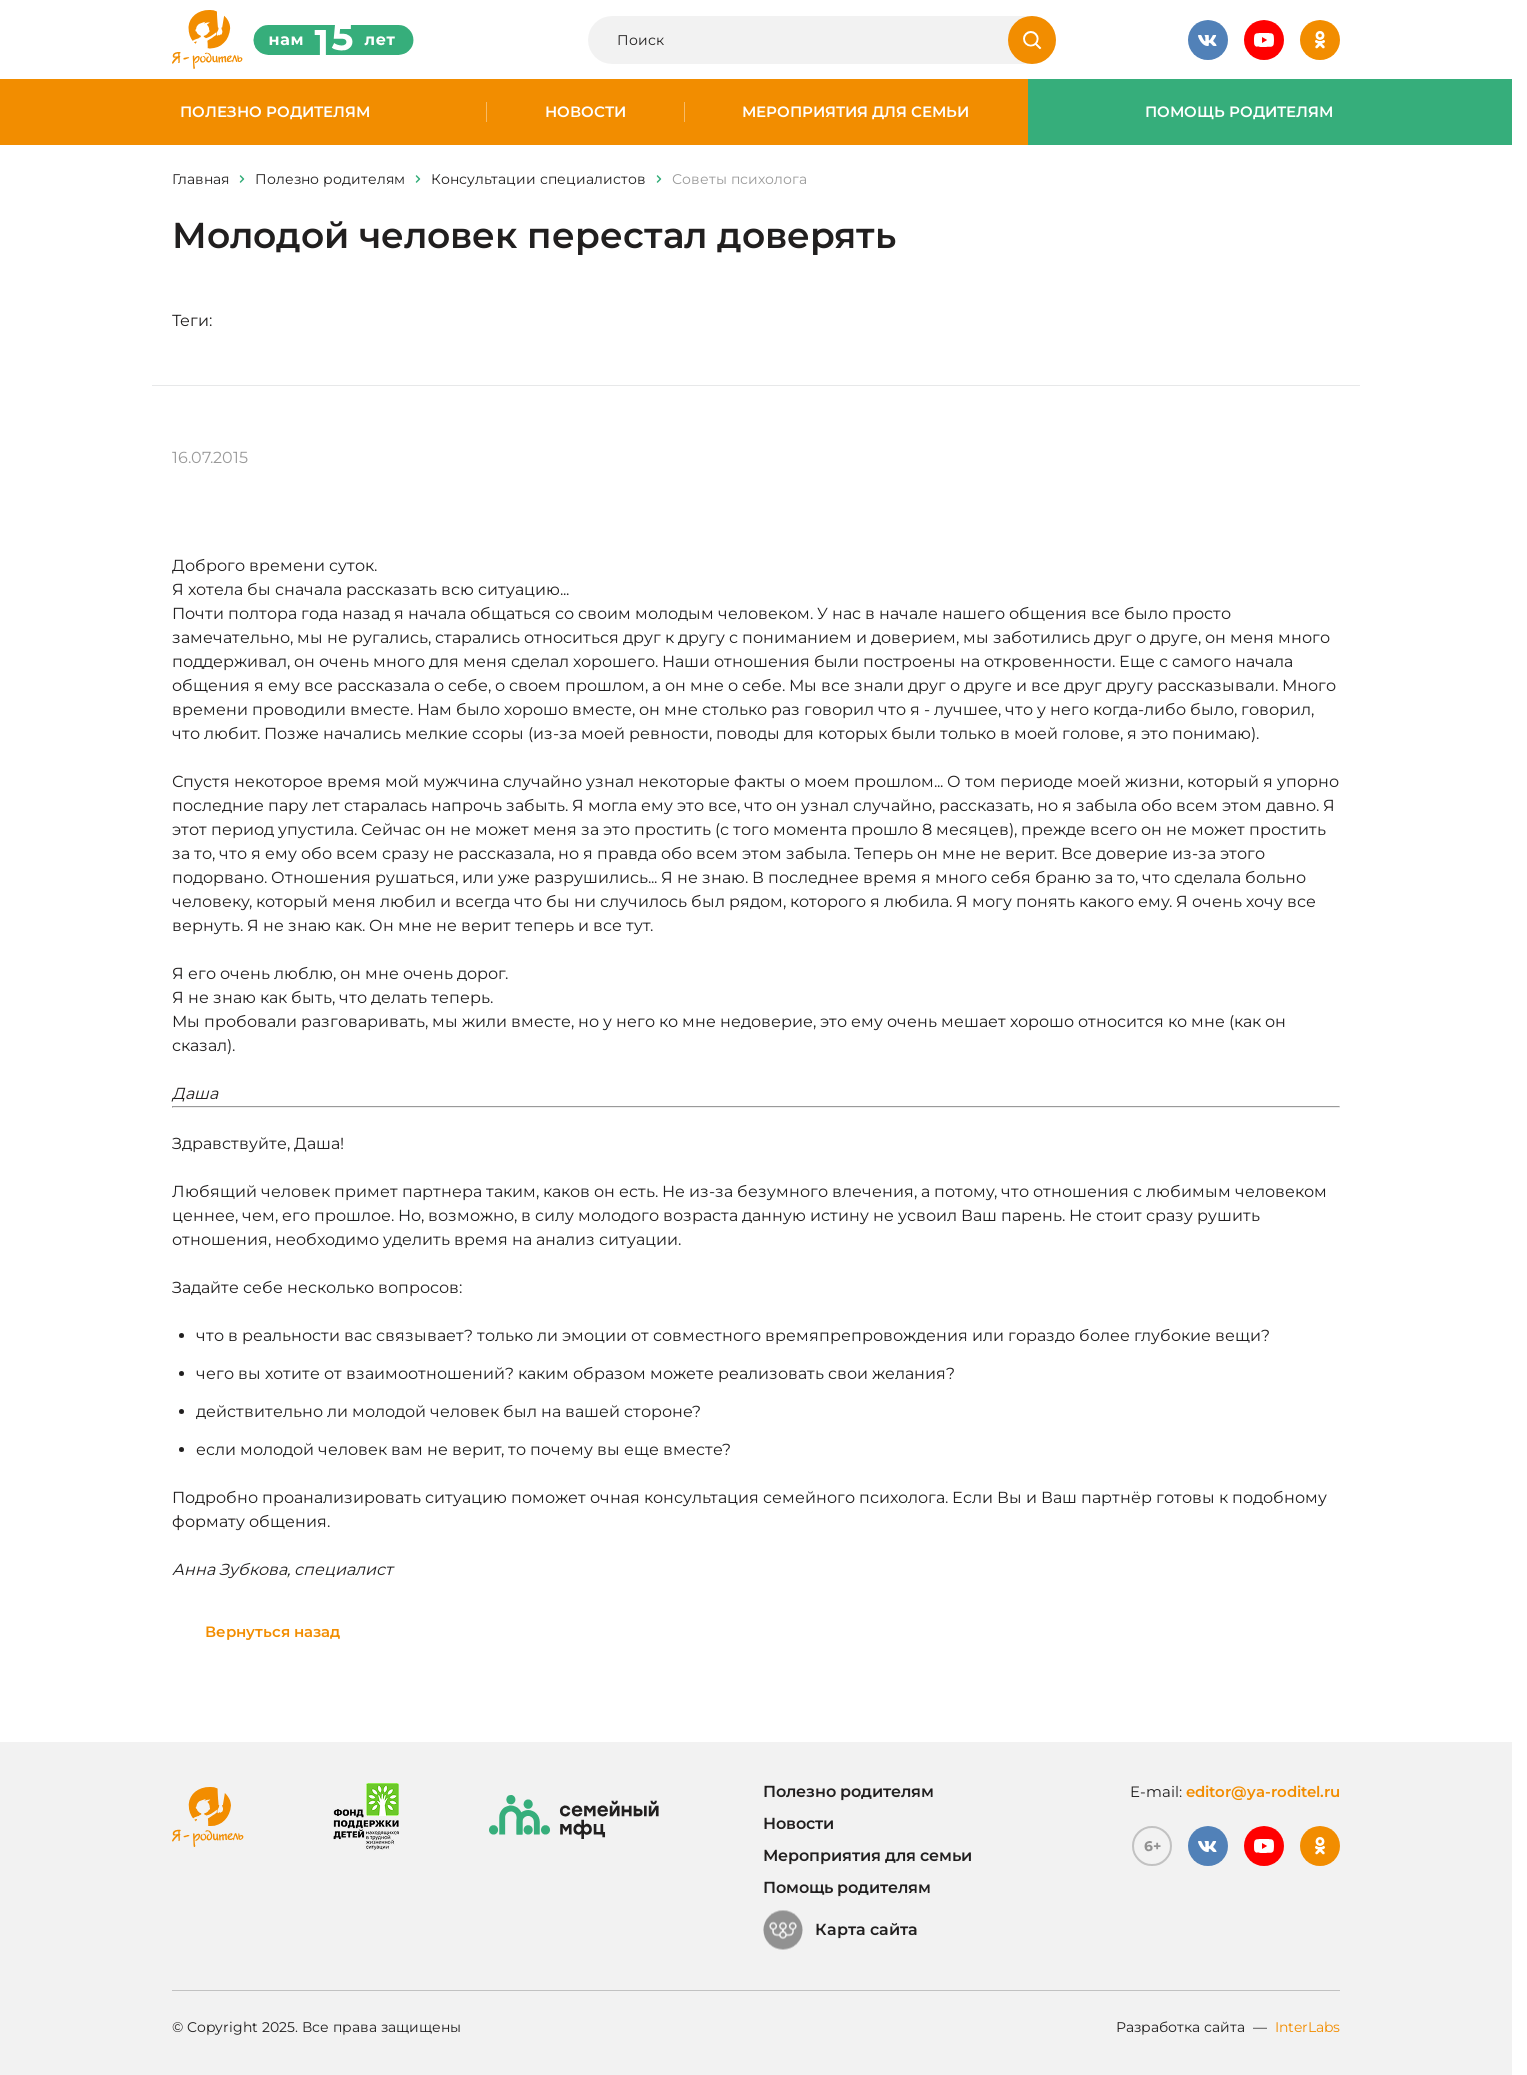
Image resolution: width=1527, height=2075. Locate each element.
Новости (585, 112)
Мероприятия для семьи (855, 112)
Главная (200, 179)
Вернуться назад (272, 1631)
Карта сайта (840, 1930)
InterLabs (1307, 2027)
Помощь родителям (1239, 112)
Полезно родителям (275, 112)
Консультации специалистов (538, 179)
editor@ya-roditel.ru (1263, 1791)
